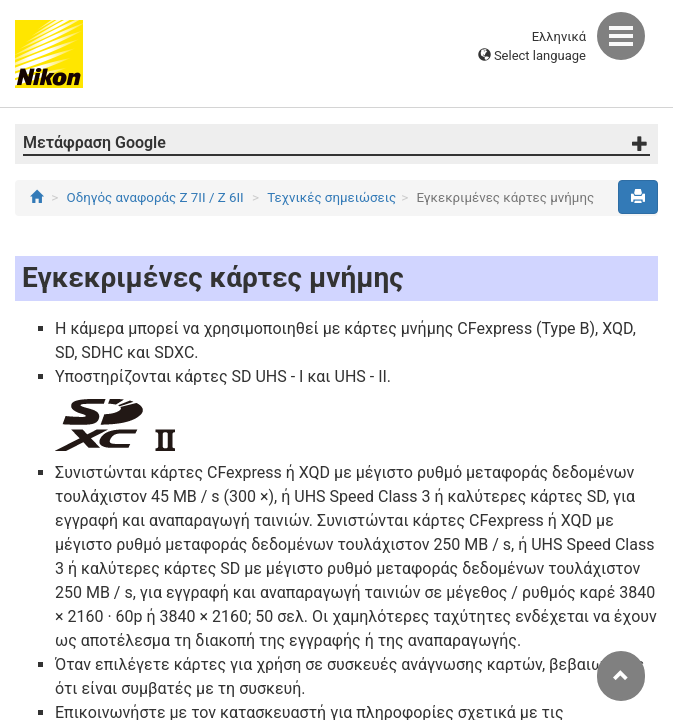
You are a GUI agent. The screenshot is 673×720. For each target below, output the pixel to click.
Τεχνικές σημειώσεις (331, 197)
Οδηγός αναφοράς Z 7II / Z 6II (155, 197)
